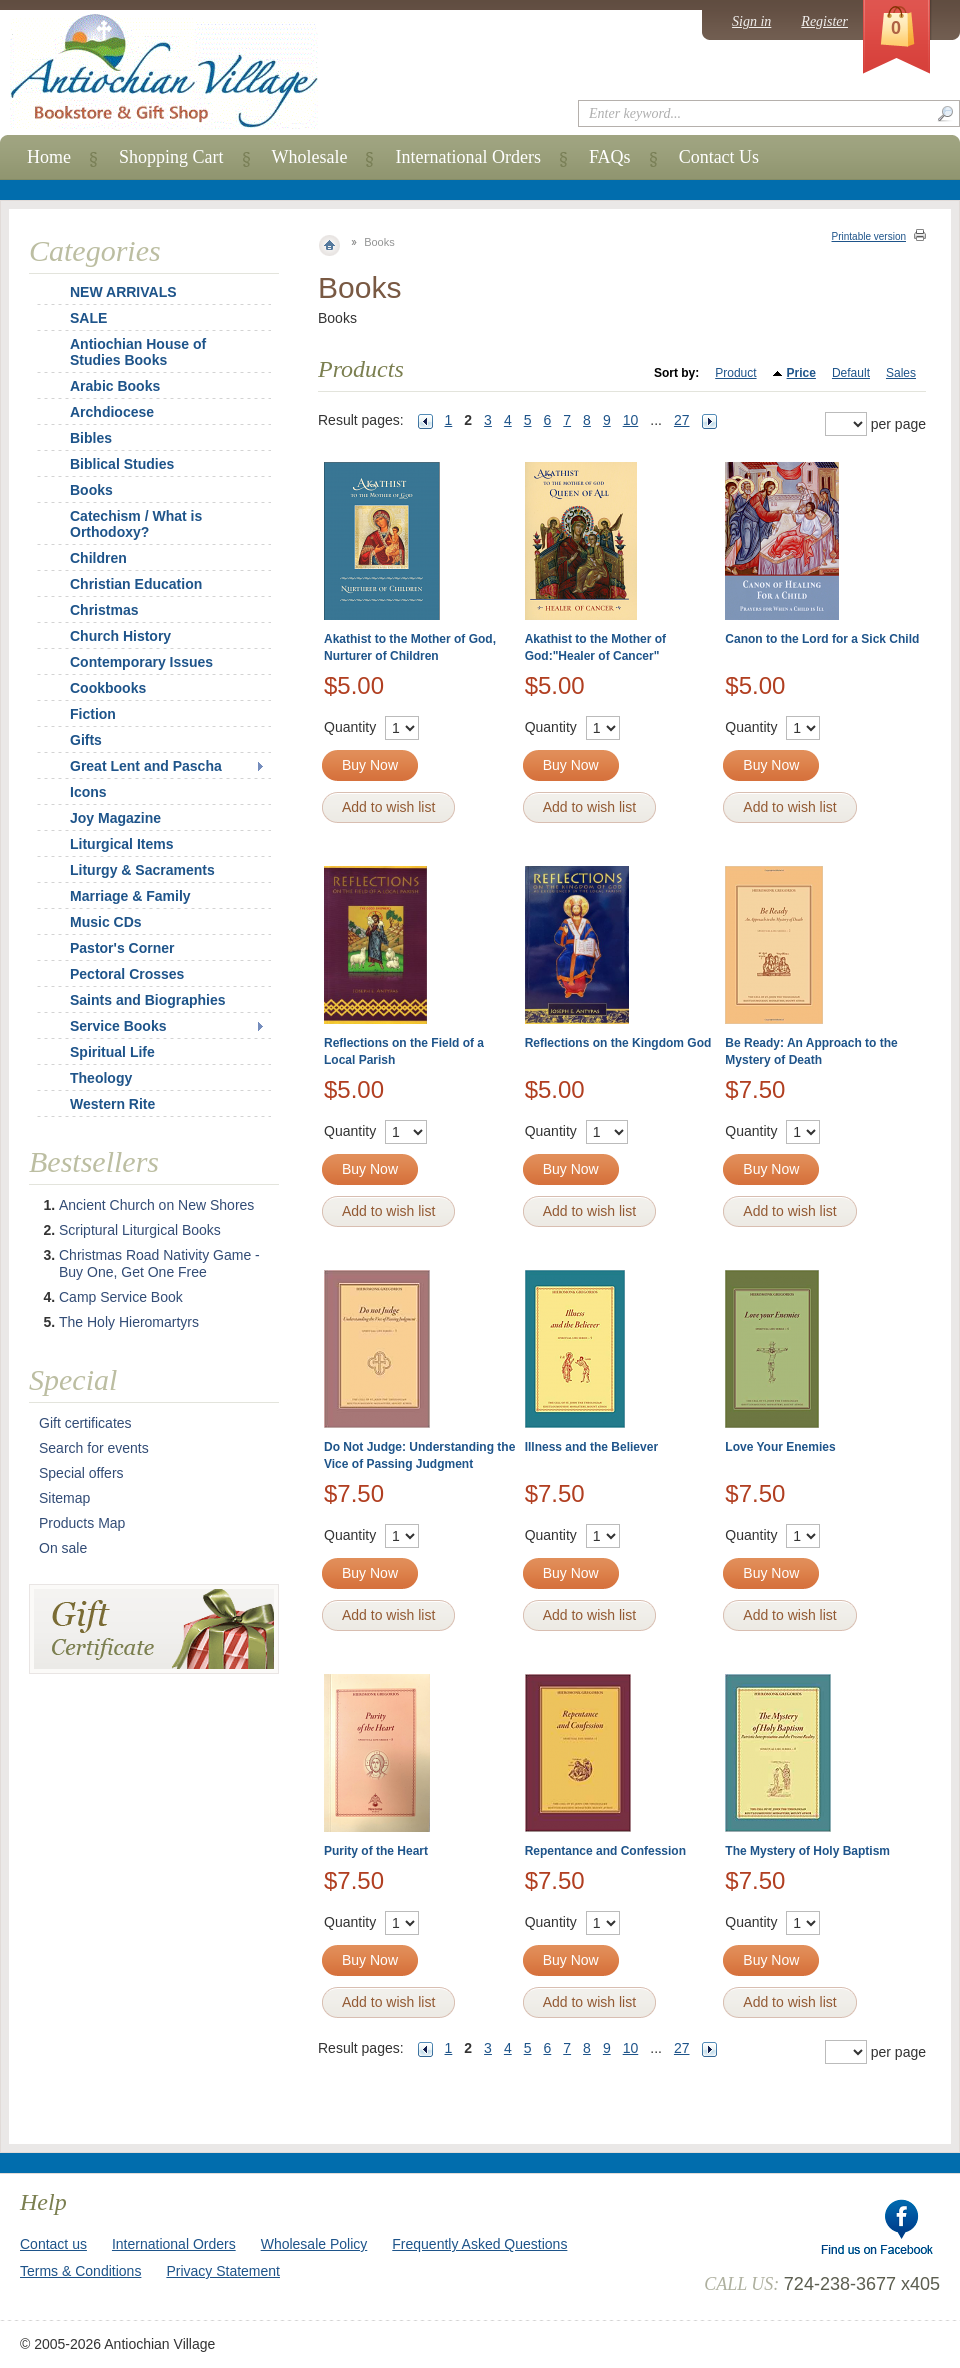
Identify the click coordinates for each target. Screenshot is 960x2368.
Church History (120, 636)
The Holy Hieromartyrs (129, 1322)
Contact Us (719, 157)
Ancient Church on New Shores (156, 1205)
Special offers (81, 1473)
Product (735, 373)
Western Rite (112, 1104)
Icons (88, 792)
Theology (101, 1078)
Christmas (91, 610)
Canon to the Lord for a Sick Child (822, 639)
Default (851, 373)
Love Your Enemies (780, 1447)
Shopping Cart (171, 157)
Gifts (86, 740)
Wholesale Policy (314, 2244)
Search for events (94, 1448)
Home (49, 157)
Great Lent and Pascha (146, 766)
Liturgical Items (121, 844)
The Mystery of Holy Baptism (807, 1851)
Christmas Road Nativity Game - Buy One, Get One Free (159, 1263)
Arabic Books (115, 386)
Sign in (751, 21)
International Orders (467, 157)
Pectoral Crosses (127, 974)
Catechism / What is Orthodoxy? (136, 524)
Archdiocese (112, 412)
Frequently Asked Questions (479, 2244)
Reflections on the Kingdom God (618, 1043)
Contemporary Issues (141, 662)
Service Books (118, 1026)
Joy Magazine (115, 818)
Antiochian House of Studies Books (138, 352)
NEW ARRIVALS (123, 292)
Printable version (869, 236)
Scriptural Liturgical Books (140, 1230)
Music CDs (106, 922)
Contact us (53, 2244)
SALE (88, 318)
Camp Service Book (121, 1297)
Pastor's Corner (122, 948)
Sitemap (64, 1498)
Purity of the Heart (376, 1851)
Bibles (91, 438)
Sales (901, 373)
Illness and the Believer (591, 1447)
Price (801, 373)
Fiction (93, 714)
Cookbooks (108, 688)
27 (682, 420)
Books (91, 490)
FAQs (610, 157)
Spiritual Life (112, 1052)
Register (824, 21)
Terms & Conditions (80, 2271)
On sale (63, 1548)
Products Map (82, 1523)
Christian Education (136, 584)
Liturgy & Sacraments (142, 870)
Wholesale (310, 157)
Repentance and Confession (605, 1851)
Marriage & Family (130, 896)
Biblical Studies (122, 464)
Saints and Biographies (148, 1000)
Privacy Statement (223, 2271)
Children (98, 558)
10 (631, 420)
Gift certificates (85, 1423)
